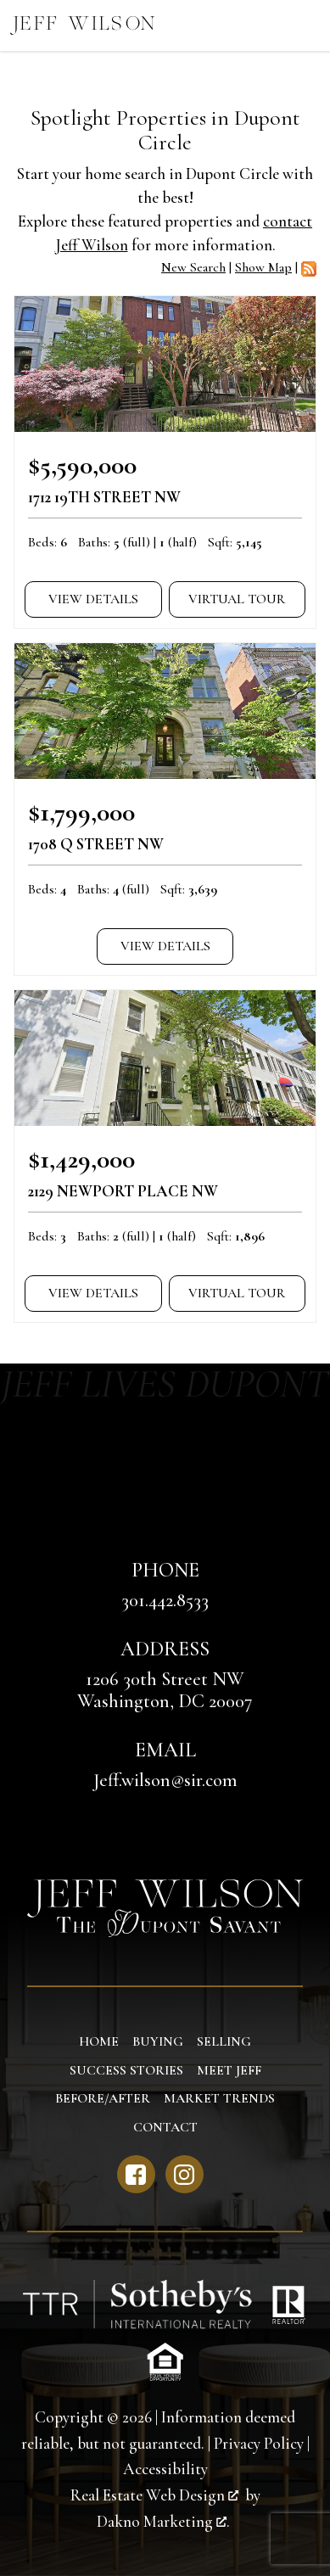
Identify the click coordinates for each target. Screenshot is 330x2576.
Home (99, 2041)
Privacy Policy (259, 2443)
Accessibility (165, 2469)
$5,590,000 (82, 465)
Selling (224, 2041)
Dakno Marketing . (163, 2522)
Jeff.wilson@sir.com (165, 1779)
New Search (193, 267)
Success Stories (126, 2070)
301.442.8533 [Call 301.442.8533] (165, 1599)
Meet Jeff (229, 2070)
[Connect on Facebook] (136, 2174)
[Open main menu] (304, 25)
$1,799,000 (81, 812)
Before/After (102, 2098)
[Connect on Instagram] (184, 2174)
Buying (157, 2041)
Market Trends (219, 2098)
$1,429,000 (81, 1159)
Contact (165, 2127)
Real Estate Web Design (154, 2495)
